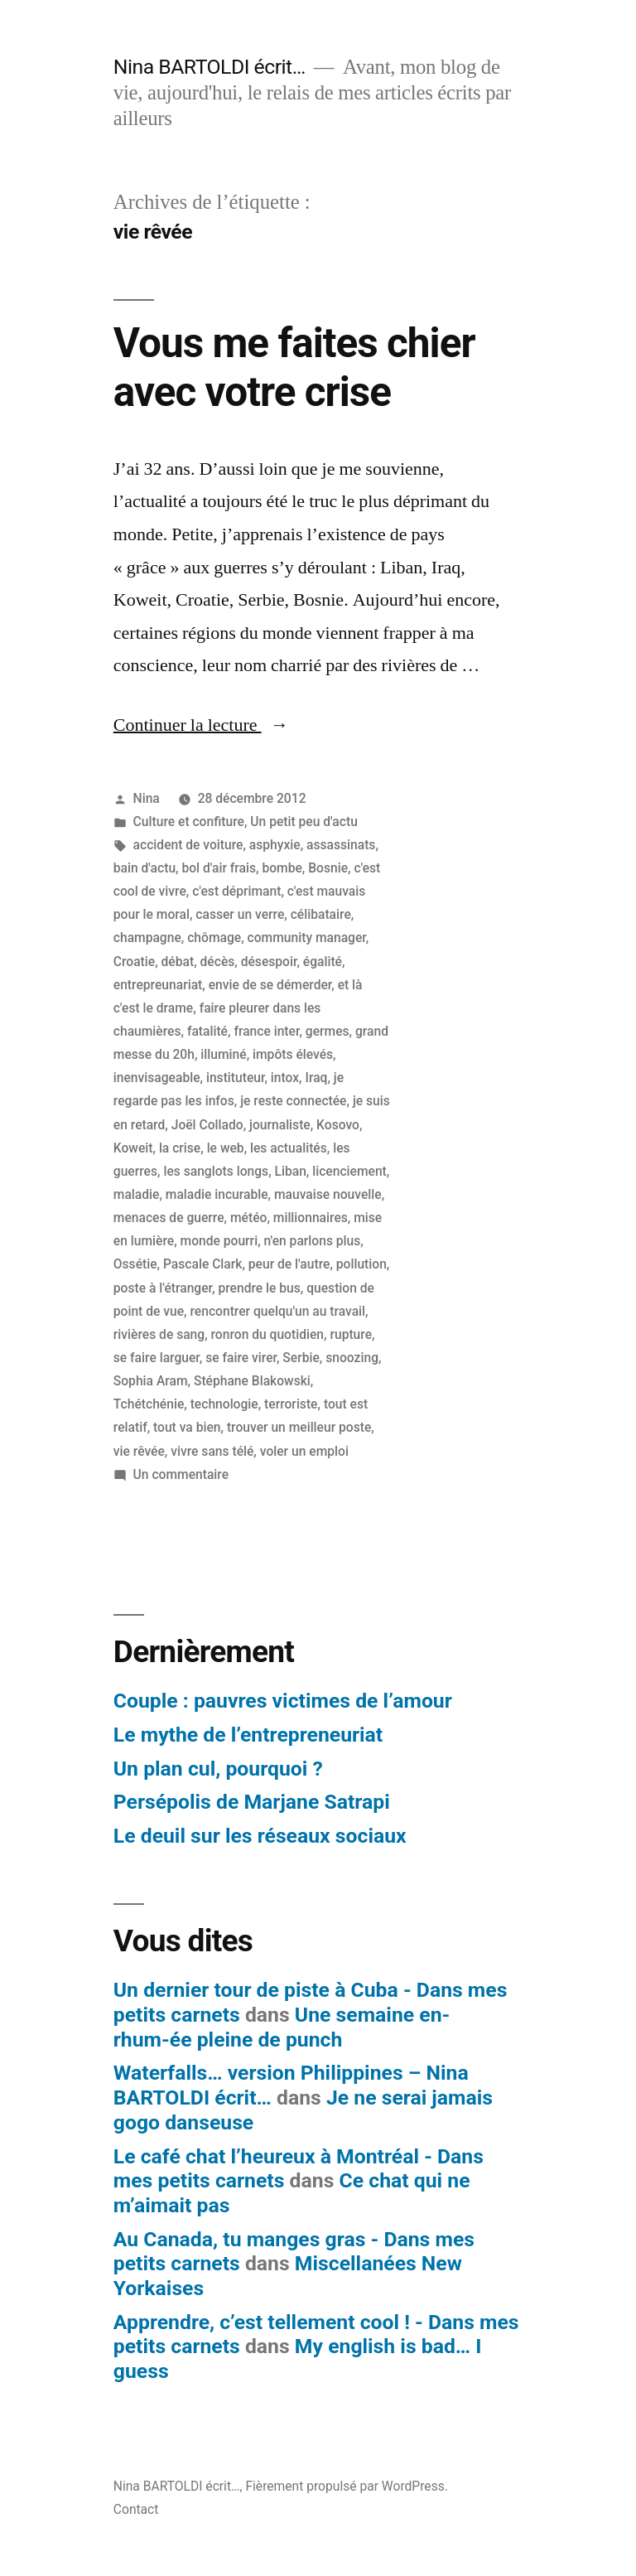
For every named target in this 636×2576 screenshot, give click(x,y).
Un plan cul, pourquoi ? (218, 1769)
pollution (361, 1264)
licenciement (349, 1171)
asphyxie (275, 845)
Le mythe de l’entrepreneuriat (248, 1735)
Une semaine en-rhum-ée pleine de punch (281, 2027)
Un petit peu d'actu (303, 821)
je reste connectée (293, 1101)
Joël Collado (207, 1125)
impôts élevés (293, 1054)
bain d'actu (144, 868)
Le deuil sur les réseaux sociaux (260, 1836)
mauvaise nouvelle (328, 1194)
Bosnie (328, 868)
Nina (146, 798)
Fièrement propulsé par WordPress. (346, 2486)
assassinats (340, 845)
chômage (214, 937)
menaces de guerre (168, 1217)
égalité (322, 961)
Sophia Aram (150, 1381)
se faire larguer (156, 1357)
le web (225, 1148)
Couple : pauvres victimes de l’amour (282, 1701)
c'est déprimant (236, 891)
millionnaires (310, 1217)
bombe (281, 868)
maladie (136, 1194)
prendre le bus (259, 1288)
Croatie (134, 961)
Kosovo (337, 1125)
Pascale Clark (202, 1264)
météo (248, 1217)
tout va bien (186, 1427)
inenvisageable (156, 1077)
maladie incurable (217, 1194)
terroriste (290, 1404)
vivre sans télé (212, 1451)
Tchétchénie (148, 1404)
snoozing (351, 1357)
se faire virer (241, 1357)
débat (178, 961)
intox (285, 1077)
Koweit (133, 1148)
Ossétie (135, 1264)
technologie (224, 1404)
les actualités (288, 1148)
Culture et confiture (188, 821)
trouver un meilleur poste (299, 1427)
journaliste (280, 1125)
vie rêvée (139, 1451)
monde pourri (219, 1241)
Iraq (317, 1077)
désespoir (269, 961)
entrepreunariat (158, 985)
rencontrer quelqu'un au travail (277, 1311)
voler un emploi (304, 1451)
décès (217, 961)
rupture (351, 1334)
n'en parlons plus (312, 1241)
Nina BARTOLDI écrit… (209, 67)
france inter (266, 1031)
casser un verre (239, 914)
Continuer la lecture (201, 725)
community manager (307, 937)
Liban (290, 1171)
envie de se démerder (270, 985)
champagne (147, 937)
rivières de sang (159, 1334)
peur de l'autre (289, 1264)
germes (327, 1031)
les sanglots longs (215, 1171)
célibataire (321, 914)
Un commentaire (181, 1474)
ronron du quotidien (267, 1334)
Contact (136, 2509)
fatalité (207, 1031)
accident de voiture (188, 845)
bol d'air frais (218, 868)
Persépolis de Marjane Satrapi (251, 1802)
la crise (179, 1148)
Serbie (301, 1357)
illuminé (223, 1054)
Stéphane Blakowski (252, 1381)
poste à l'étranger (162, 1288)
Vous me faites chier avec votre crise (294, 367)
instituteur (235, 1077)
